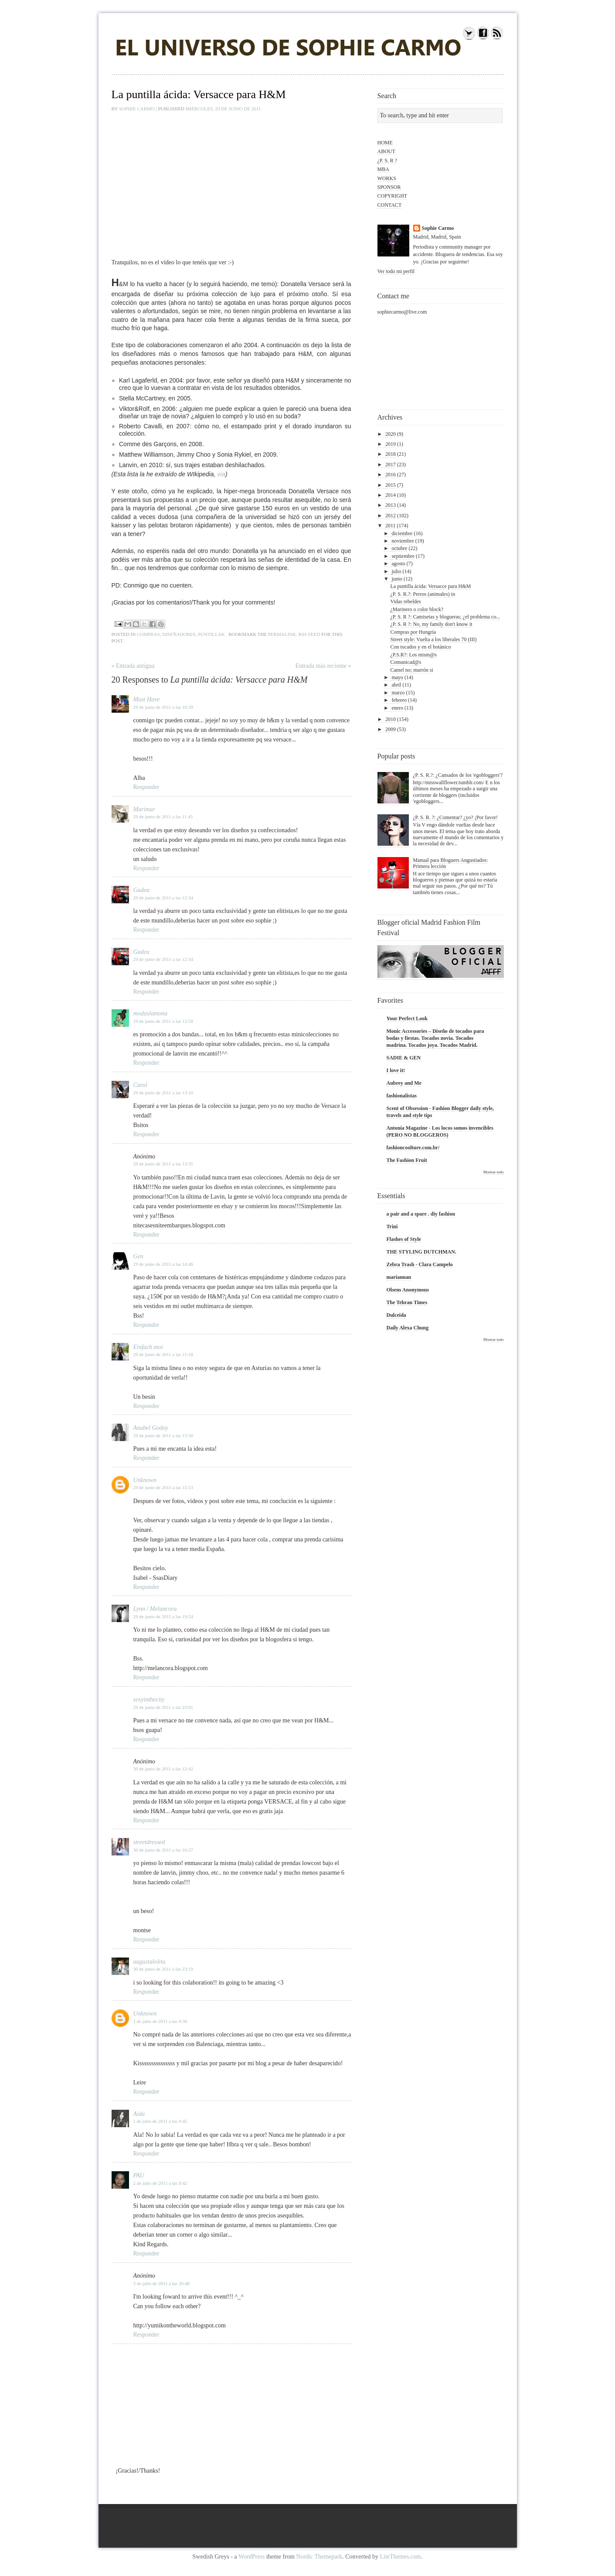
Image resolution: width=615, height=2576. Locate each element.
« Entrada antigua (133, 666)
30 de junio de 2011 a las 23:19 (163, 1968)
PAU (138, 2175)
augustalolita (149, 1961)
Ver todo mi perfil (396, 271)
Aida (139, 2114)
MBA (383, 169)
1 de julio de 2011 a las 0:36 (160, 2021)
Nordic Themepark (319, 2556)
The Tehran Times (407, 1302)
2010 (390, 719)
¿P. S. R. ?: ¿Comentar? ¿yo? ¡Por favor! (455, 817)
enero (397, 708)
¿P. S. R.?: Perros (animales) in (422, 594)
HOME (385, 143)
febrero (399, 700)
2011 (390, 526)
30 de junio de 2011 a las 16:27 (163, 1849)
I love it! (396, 1070)
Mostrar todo (493, 1172)
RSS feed (309, 634)
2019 (390, 444)
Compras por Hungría (413, 632)
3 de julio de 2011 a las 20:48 (161, 2283)
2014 (390, 495)
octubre (399, 548)
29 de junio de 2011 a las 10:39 (163, 707)
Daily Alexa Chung (408, 1328)
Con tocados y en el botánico (420, 647)
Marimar (144, 809)
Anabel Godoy (150, 1428)
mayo (397, 677)
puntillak (211, 634)
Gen (138, 1256)
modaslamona (150, 1013)
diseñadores (178, 634)
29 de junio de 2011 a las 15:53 (163, 1487)
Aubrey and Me (404, 1083)
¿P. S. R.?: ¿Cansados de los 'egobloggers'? (458, 775)
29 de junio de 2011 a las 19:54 (163, 1616)
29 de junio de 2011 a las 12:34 (163, 897)
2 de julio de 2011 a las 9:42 (160, 2183)
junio (396, 579)
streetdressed (149, 1842)
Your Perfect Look (407, 1018)
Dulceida (396, 1315)
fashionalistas (402, 1096)
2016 (390, 474)
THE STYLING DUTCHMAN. (421, 1252)
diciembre (401, 533)
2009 (390, 729)
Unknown (145, 1480)
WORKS (386, 178)
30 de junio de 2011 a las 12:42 (163, 1768)
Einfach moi (148, 1347)
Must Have (146, 699)
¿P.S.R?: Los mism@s (413, 655)
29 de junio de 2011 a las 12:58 (163, 1021)
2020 (390, 434)
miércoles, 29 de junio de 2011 (223, 108)
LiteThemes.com (400, 2556)
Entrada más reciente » (323, 666)
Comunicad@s (405, 662)
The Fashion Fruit (407, 1160)
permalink (282, 634)
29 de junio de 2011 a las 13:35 (163, 1163)
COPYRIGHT (392, 196)
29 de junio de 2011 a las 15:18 (163, 1354)
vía (221, 474)
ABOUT (386, 151)
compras (148, 634)
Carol (140, 1085)
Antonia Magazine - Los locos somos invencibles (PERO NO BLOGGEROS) (440, 1131)
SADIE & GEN (404, 1058)
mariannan (399, 1277)
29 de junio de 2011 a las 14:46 (163, 1264)
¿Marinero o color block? (416, 609)
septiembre (403, 556)
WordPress (251, 2556)
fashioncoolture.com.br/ (413, 1148)
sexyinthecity (149, 1699)
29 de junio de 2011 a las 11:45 (163, 816)
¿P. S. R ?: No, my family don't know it (431, 624)
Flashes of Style (404, 1239)
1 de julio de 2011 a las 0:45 (160, 2121)
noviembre (402, 541)
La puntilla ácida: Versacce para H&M (430, 586)
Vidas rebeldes (405, 601)
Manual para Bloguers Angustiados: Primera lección (450, 863)
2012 (390, 515)
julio (396, 571)
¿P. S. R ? (387, 160)
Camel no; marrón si (411, 670)
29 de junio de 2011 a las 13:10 (163, 1092)
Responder (146, 787)
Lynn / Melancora (155, 1609)
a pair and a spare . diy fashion (421, 1214)
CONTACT (389, 205)
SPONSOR (389, 187)
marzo (397, 693)
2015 (390, 485)
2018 (390, 454)
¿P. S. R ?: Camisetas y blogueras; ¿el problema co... (445, 617)
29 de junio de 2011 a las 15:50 (163, 1435)
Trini (392, 1226)
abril (396, 685)
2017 (390, 464)
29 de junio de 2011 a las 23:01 (163, 1707)
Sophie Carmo (137, 108)
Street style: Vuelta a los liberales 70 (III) (433, 639)
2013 (390, 505)
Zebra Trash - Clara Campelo (420, 1264)
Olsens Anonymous (408, 1290)
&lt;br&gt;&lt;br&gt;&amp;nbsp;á (216, 180)
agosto (398, 563)
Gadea (141, 890)
